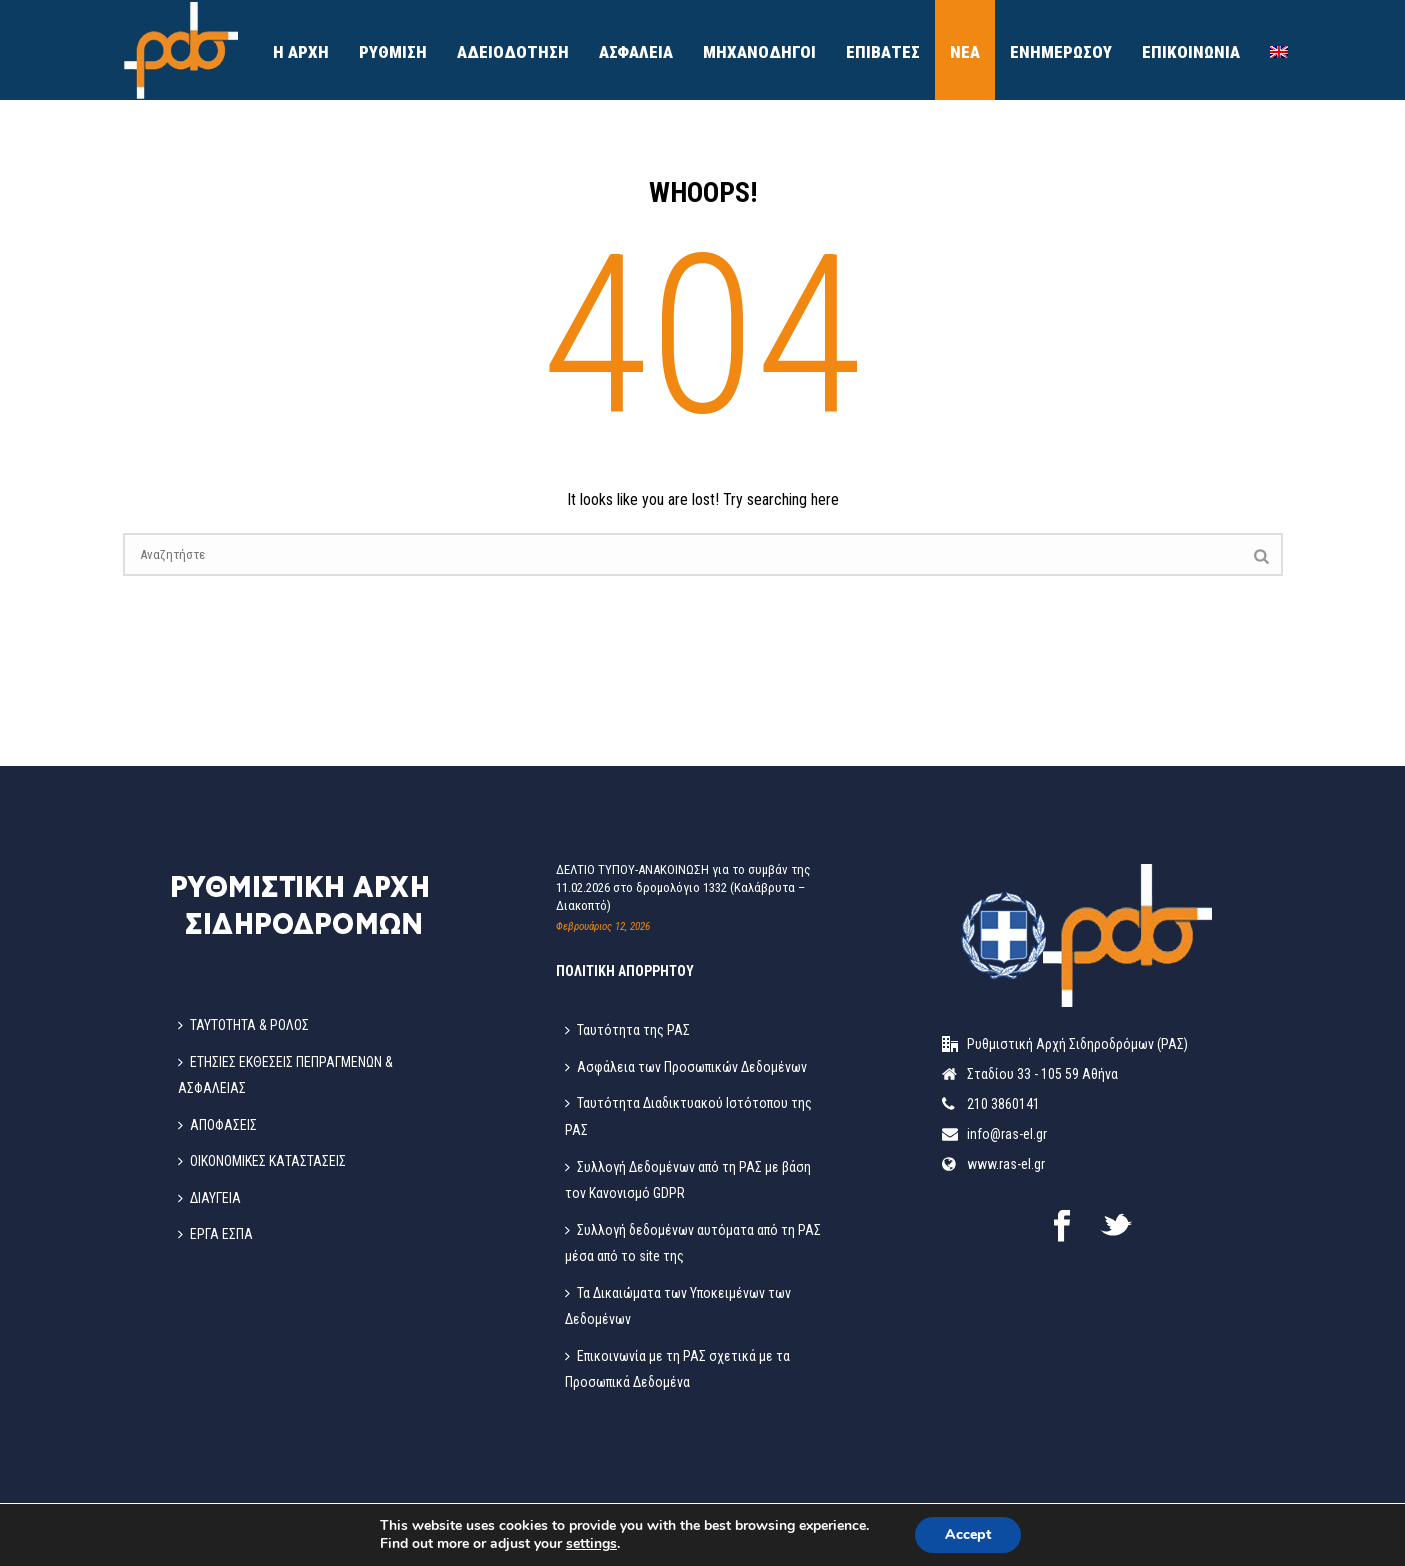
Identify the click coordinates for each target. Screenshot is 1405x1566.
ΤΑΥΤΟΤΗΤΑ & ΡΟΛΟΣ (243, 1025)
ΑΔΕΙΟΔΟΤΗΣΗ (513, 52)
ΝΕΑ (965, 52)
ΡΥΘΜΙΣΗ (393, 52)
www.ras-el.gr (1006, 1164)
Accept (968, 1534)
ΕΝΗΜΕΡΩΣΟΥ (1061, 52)
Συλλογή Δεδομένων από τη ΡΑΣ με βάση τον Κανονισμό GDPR (688, 1180)
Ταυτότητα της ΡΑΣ (627, 1030)
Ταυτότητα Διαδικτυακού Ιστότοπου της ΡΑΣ (688, 1116)
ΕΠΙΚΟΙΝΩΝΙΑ (1191, 52)
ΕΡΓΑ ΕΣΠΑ (215, 1234)
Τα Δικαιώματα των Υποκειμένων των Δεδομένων (678, 1306)
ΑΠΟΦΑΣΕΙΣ (217, 1125)
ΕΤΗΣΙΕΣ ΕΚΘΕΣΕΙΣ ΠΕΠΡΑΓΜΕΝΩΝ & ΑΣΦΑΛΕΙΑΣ (285, 1075)
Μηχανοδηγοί (759, 52)
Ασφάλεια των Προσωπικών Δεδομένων (686, 1067)
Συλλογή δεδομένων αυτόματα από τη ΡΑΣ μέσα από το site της (693, 1243)
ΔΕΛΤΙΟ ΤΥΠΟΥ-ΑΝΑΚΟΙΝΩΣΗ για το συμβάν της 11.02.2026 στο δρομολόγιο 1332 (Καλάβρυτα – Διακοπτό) (683, 887)
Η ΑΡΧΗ (301, 52)
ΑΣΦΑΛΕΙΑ (636, 52)
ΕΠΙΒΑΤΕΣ (883, 52)
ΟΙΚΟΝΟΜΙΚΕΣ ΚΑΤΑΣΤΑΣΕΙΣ (262, 1161)
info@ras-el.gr (1007, 1134)
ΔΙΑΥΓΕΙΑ (209, 1198)
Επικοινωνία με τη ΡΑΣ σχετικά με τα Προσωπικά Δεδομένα (677, 1369)
